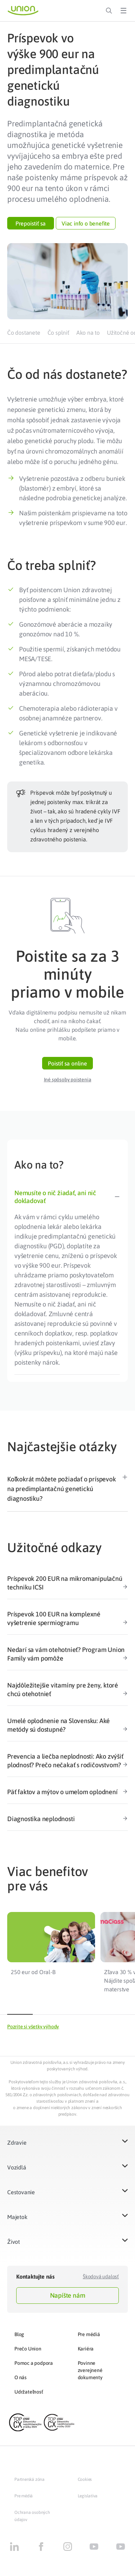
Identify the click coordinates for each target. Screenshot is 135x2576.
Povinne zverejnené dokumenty (90, 2370)
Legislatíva (88, 2495)
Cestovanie (21, 2192)
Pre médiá (89, 2334)
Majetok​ (17, 2217)
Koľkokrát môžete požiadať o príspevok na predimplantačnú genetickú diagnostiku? (61, 1488)
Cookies (85, 2479)
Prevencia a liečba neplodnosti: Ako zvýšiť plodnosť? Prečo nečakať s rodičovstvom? (67, 1761)
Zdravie (17, 2142)
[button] (30, 223)
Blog (19, 2334)
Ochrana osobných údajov (32, 2516)
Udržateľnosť (28, 2392)
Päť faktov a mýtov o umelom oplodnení (67, 1792)
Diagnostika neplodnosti (67, 1819)
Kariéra (86, 2349)
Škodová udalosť (101, 2276)
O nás (20, 2377)
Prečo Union (27, 2349)
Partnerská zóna (29, 2479)
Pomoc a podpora (33, 2363)
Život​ (13, 2241)
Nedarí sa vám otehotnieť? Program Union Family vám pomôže (67, 1654)
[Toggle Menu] (123, 11)
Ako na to (88, 332)
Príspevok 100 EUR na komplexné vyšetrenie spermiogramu (67, 1618)
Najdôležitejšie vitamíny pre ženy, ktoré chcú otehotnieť (67, 1689)
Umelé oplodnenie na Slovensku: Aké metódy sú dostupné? (67, 1725)
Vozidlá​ (16, 2167)
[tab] (67, 1194)
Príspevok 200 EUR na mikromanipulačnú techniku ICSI (67, 1583)
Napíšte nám (67, 2295)
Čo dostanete (23, 332)
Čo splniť (58, 332)
